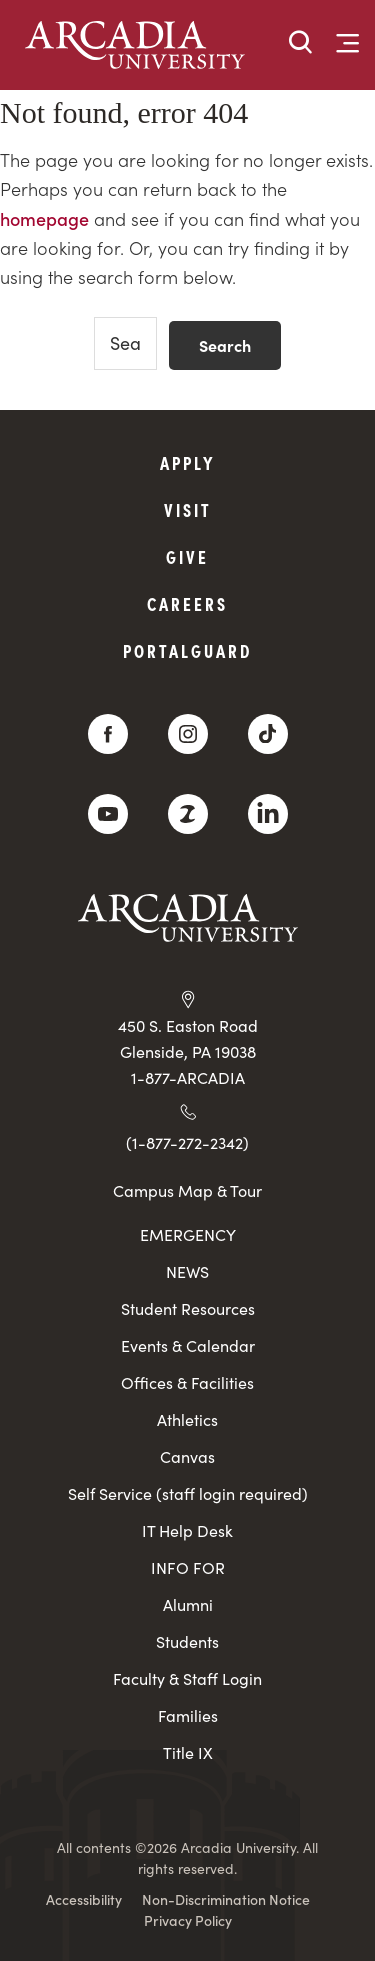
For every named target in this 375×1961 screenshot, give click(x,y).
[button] (301, 43)
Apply (188, 462)
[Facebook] (108, 734)
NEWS (187, 1271)
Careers (187, 603)
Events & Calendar (188, 1345)
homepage (44, 218)
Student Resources (188, 1308)
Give (187, 556)
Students (187, 1641)
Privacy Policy (188, 1920)
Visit (188, 509)
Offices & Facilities (187, 1382)
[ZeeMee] (188, 814)
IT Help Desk (187, 1530)
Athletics (187, 1419)
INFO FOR (188, 1567)
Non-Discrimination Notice (226, 1899)
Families (188, 1715)
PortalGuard (187, 650)
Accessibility (84, 1899)
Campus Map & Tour (187, 1190)
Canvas (187, 1456)
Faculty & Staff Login (187, 1678)
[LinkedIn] (268, 814)
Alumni (188, 1604)
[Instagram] (188, 734)
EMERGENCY (188, 1234)
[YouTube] (108, 814)
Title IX (188, 1752)
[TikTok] (268, 734)
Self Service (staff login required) (188, 1493)
